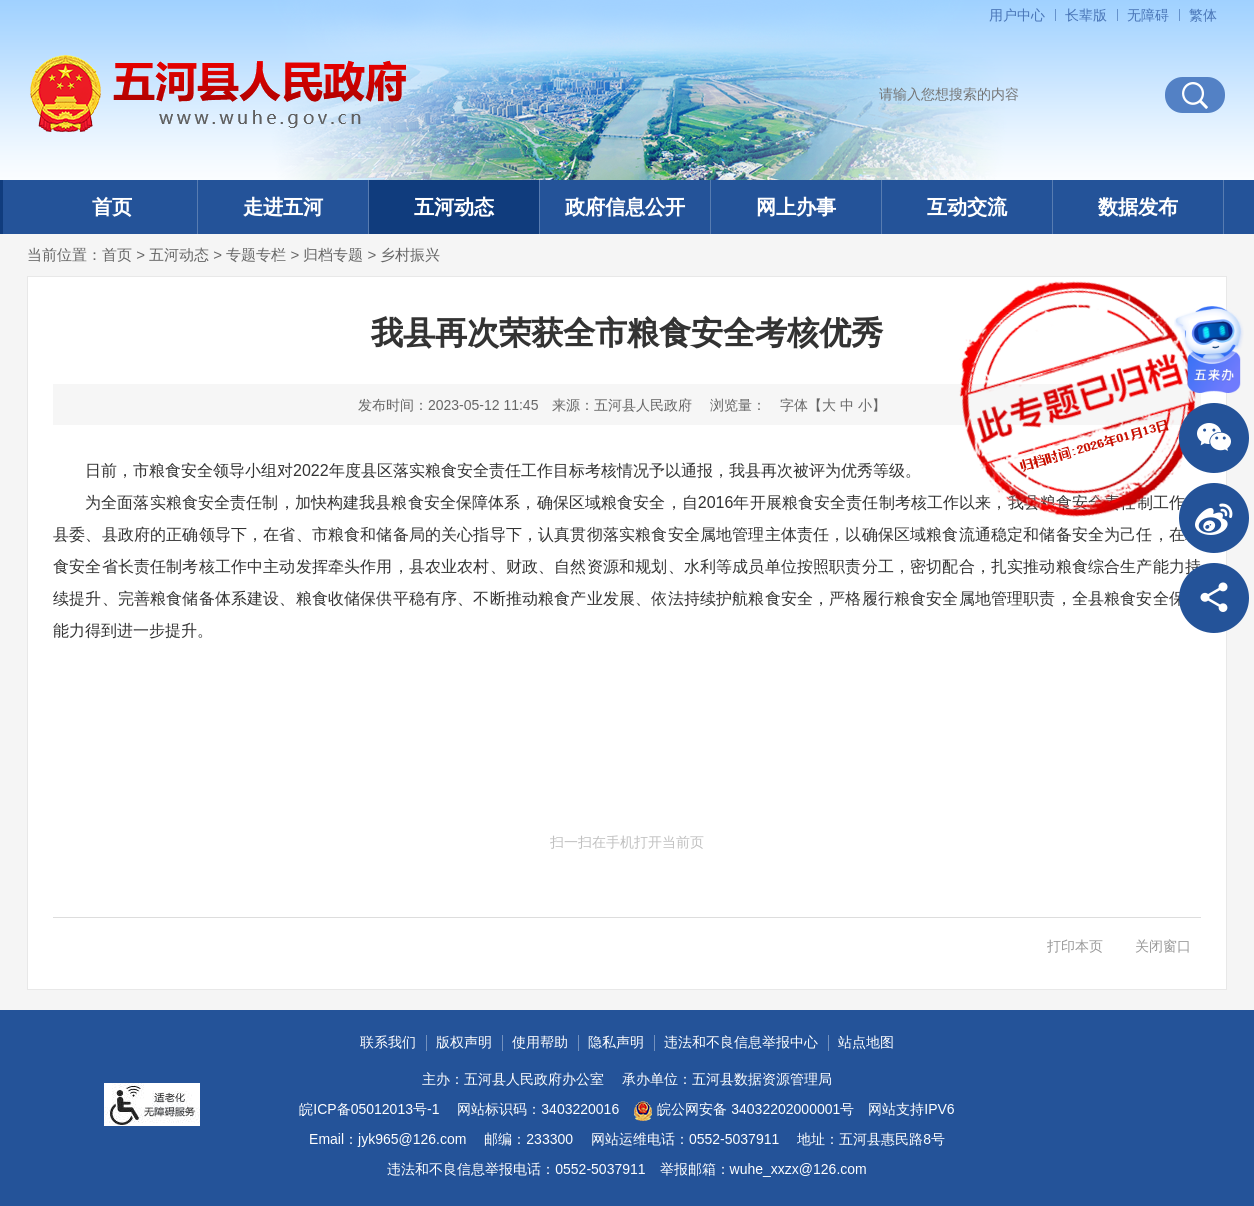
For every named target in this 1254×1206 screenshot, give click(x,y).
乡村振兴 (410, 254)
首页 (112, 207)
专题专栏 (256, 254)
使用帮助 (540, 1042)
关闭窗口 (1163, 946)
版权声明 (464, 1042)
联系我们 (388, 1042)
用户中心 (1017, 15)
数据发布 (1138, 207)
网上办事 (796, 207)
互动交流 (967, 207)
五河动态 (454, 207)
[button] (1086, 15)
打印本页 (1075, 946)
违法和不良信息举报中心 (741, 1042)
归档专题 (333, 254)
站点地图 (866, 1042)
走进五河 (283, 207)
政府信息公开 (625, 207)
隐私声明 (616, 1042)
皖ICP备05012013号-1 (369, 1109)
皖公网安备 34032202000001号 (743, 1111)
